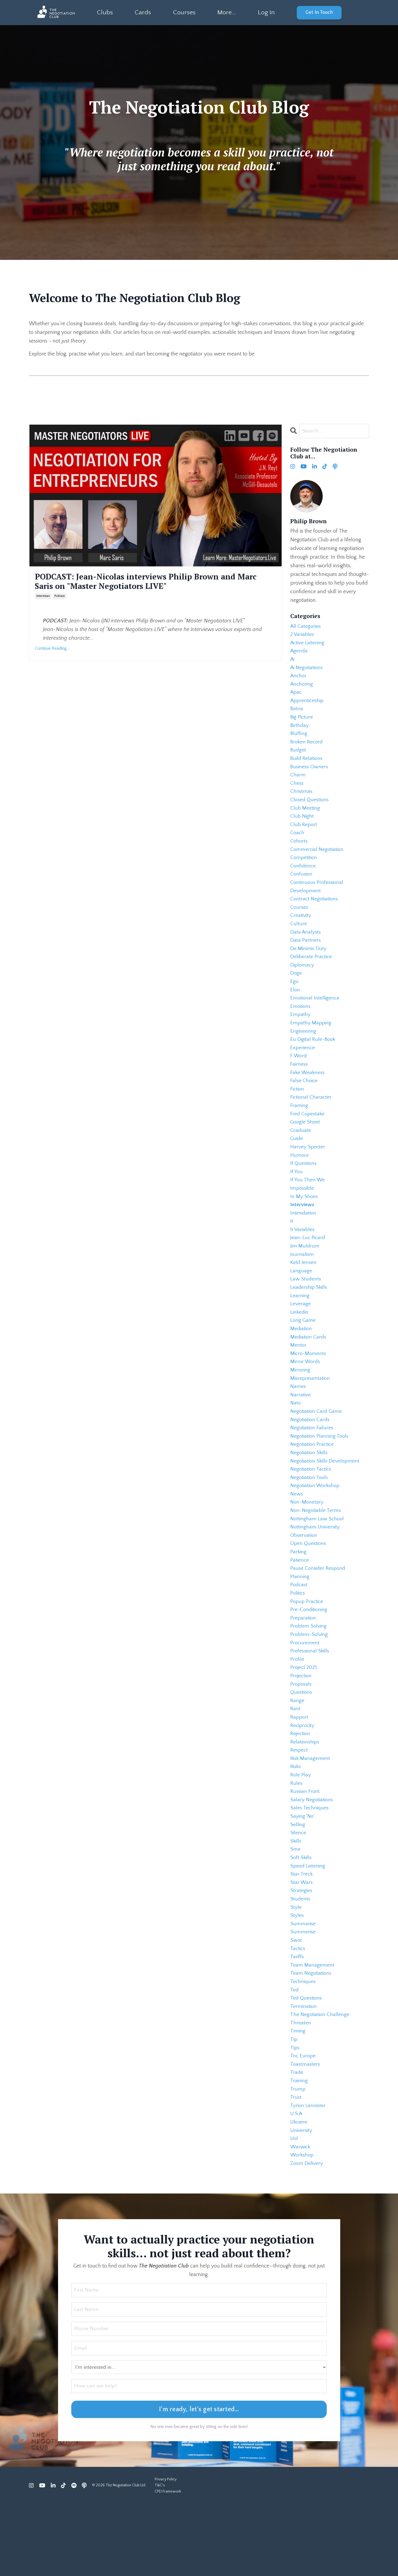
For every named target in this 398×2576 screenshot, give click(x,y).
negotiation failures (312, 1465)
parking (298, 1595)
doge (296, 990)
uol (294, 2209)
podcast (60, 597)
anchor (298, 679)
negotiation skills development (326, 1500)
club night (302, 826)
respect (299, 1803)
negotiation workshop (316, 1526)
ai (292, 662)
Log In (266, 12)
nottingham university (316, 1569)
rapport (299, 1768)
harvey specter (308, 1172)
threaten (300, 2088)
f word (299, 1076)
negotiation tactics (311, 1509)
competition (304, 869)
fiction (297, 1111)
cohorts (299, 852)
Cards (143, 12)
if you (296, 1197)
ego (294, 999)
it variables (303, 1258)
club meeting (305, 817)
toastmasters (305, 2131)
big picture (302, 722)
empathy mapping (311, 1042)
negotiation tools (310, 1517)
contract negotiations (315, 912)
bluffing (299, 739)
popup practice (307, 1647)
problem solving (309, 1673)
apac (296, 696)
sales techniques (310, 1863)
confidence (303, 878)
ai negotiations (307, 670)
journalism (302, 1284)
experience (303, 1068)
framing (299, 1128)
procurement (305, 1690)
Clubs (105, 12)
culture (298, 938)
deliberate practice (311, 973)
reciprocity (303, 1777)
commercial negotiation (318, 860)
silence (298, 1889)
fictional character (311, 1120)
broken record (307, 748)
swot (296, 2001)
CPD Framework (168, 2563)
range (297, 1751)
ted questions (306, 2062)
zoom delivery (307, 2235)
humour (299, 1180)
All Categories (306, 627)
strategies (301, 1950)
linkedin (299, 1344)
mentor (298, 1379)
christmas (301, 800)
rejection (300, 1785)
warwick (300, 2218)
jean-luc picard (308, 1267)
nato (295, 1440)
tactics (298, 2010)
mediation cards (309, 1370)
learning (300, 1327)
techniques (303, 2045)
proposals (301, 1733)
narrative (300, 1431)
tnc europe (303, 2122)
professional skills (310, 1699)
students (300, 1958)
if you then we (307, 1206)
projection (301, 1725)
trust (296, 2166)
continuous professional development (318, 899)
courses (299, 921)
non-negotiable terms (316, 1552)
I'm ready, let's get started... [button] (199, 2481)
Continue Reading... (52, 649)
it (291, 1249)
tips (295, 2114)
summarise (303, 1984)
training (299, 2148)
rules (296, 1837)
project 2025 (304, 1716)
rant (295, 1759)
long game (303, 1353)
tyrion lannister (308, 2174)
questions (301, 1742)
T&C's (160, 2557)
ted (294, 2053)
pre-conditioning (309, 1656)
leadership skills (309, 1318)
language (301, 1301)
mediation (301, 1362)
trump (298, 2157)
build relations (307, 765)
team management (312, 2027)
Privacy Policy (166, 2551)
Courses (184, 12)
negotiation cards (310, 1457)
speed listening (308, 1924)
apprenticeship (308, 705)
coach (297, 843)
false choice (304, 1102)
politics (298, 1638)
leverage (300, 1336)
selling (297, 1880)
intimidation (304, 1241)
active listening (308, 644)
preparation (303, 1664)
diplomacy (302, 981)
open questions (308, 1586)
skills (296, 1898)
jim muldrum (305, 1275)
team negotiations (311, 2036)
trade (296, 2140)
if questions (304, 1189)
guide (297, 1163)
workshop (302, 2226)
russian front (305, 1846)
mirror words (306, 1396)
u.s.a (296, 2183)
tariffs (297, 2019)
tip (294, 2105)
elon (295, 1007)
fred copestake (308, 1137)
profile (297, 1707)
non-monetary (307, 1543)
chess (297, 791)
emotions (301, 1025)
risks (296, 1820)
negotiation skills (310, 1491)
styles (297, 1975)
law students (306, 1310)
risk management (310, 1811)
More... (226, 12)
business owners (310, 774)
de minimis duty (309, 964)
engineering (303, 1051)
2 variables (302, 636)
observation (304, 1578)
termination (304, 2071)
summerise (303, 1993)
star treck (301, 1932)
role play (300, 1829)
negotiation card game (317, 1448)
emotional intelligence (315, 1016)
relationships (305, 1794)
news (296, 1535)
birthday (299, 731)
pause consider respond (319, 1612)
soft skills (301, 1915)
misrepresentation (311, 1414)
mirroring (300, 1405)
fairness (299, 1085)
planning (300, 1621)
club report (304, 834)
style (296, 1967)
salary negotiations (312, 1854)
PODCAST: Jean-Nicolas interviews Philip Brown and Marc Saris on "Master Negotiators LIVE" (149, 582)
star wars (301, 1941)
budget (298, 757)
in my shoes (304, 1223)
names (298, 1422)
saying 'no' (302, 1872)
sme (295, 1906)
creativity (301, 930)
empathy (300, 1033)
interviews (43, 597)
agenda (299, 653)
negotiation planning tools (320, 1474)
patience (299, 1604)
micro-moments (308, 1388)
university (301, 2200)
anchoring (302, 687)
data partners (305, 955)
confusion (301, 886)
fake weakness (308, 1094)
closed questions (310, 808)
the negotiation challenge (320, 2079)
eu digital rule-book (313, 1059)
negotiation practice (313, 1483)
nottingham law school (317, 1561)
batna (296, 713)
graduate (301, 1154)
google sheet (305, 1146)
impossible (303, 1215)
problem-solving (309, 1682)
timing (298, 2096)
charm (298, 783)
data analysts (306, 947)
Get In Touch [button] (319, 12)
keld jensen (303, 1293)
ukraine (299, 2192)
